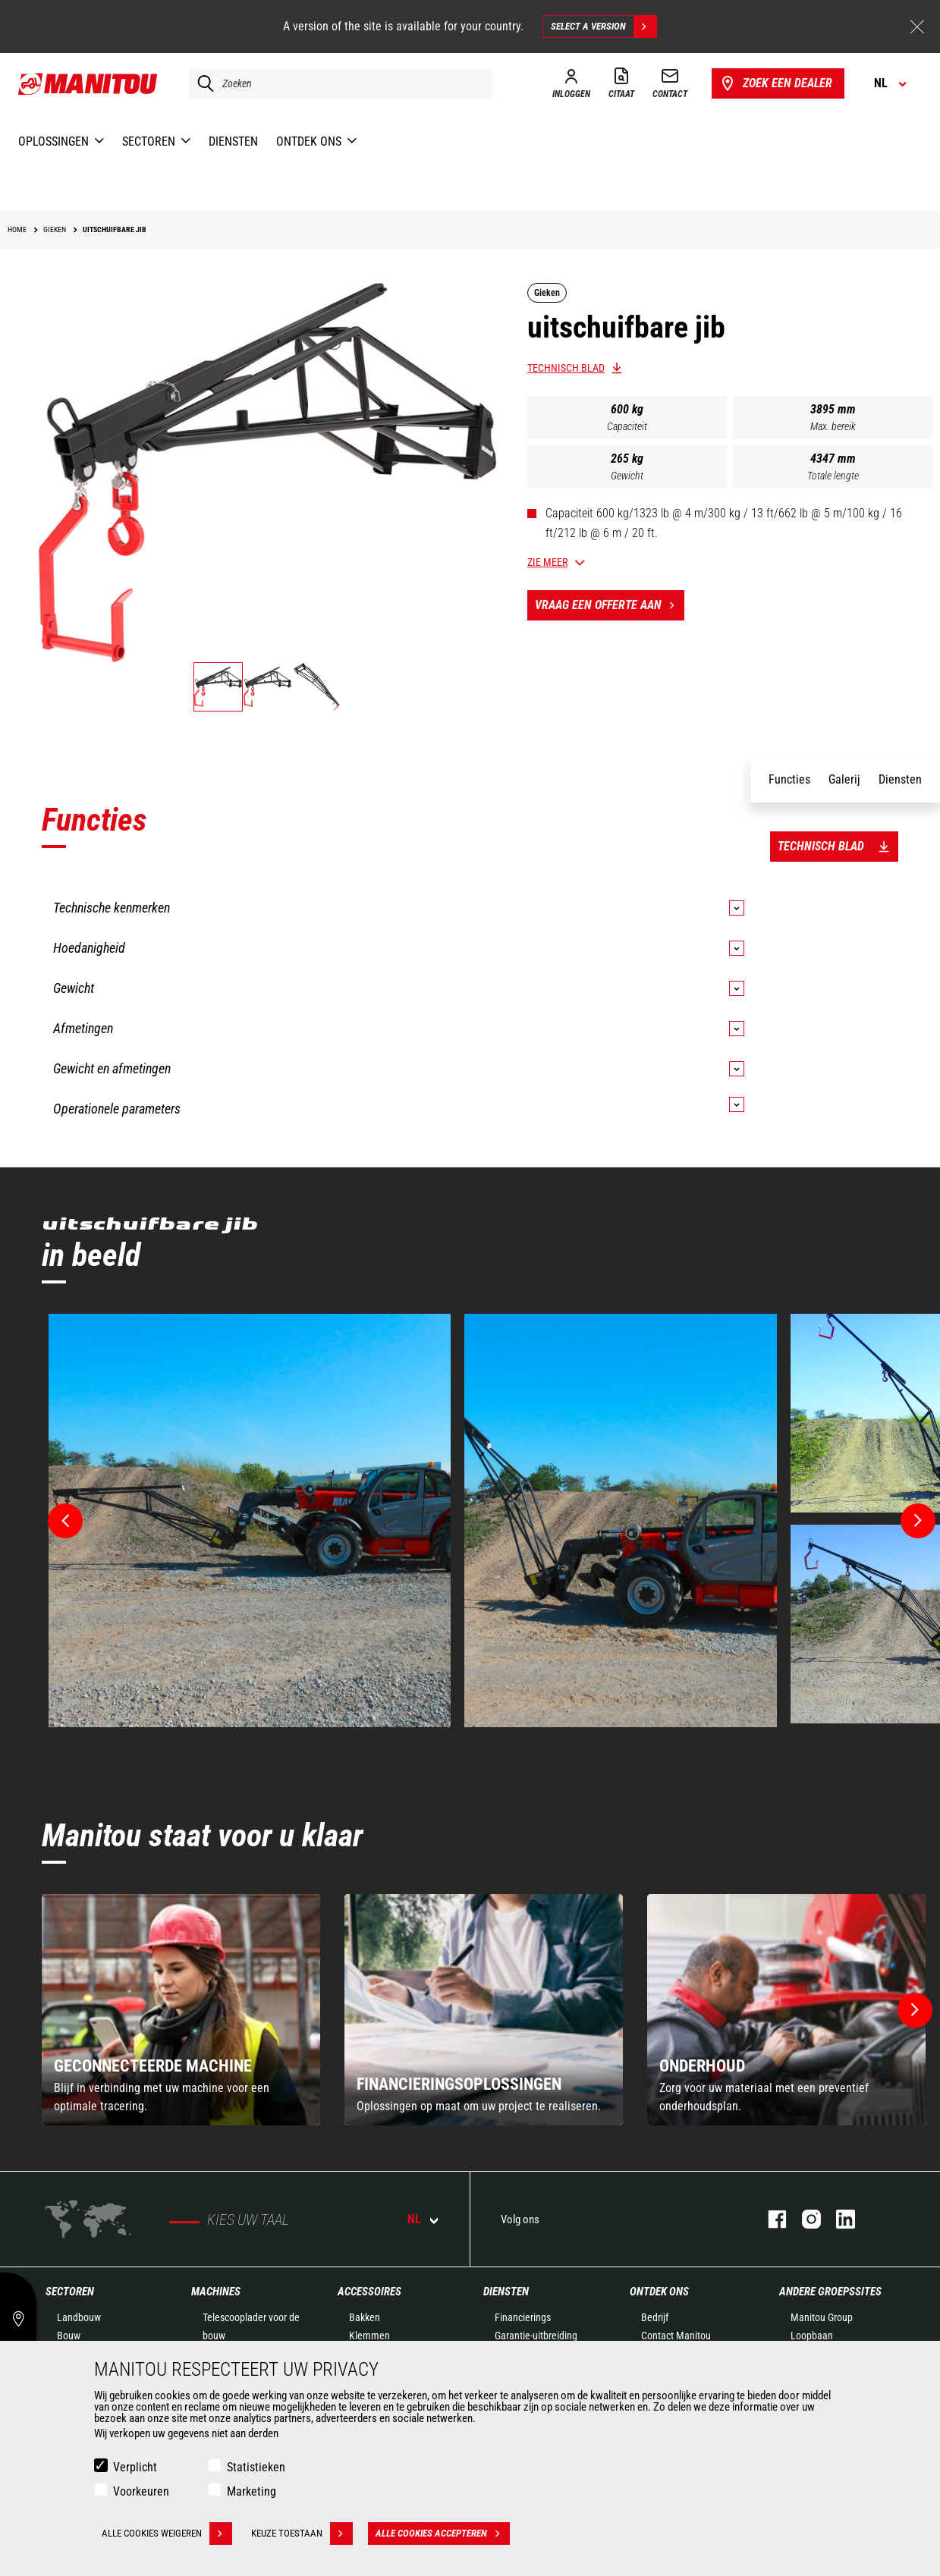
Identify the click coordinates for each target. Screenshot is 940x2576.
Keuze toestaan (302, 2533)
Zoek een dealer (775, 83)
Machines (216, 2291)
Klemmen (369, 2335)
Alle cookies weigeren (167, 2533)
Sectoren (70, 2291)
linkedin (838, 2219)
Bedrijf (654, 2317)
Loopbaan (812, 2335)
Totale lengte (833, 475)
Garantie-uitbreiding (536, 2335)
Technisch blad (566, 368)
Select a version (603, 26)
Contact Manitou (676, 2335)
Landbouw (79, 2317)
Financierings (523, 2317)
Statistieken (256, 2467)
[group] (181, 2009)
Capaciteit (627, 426)
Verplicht (135, 2467)
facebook (770, 2219)
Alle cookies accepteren (443, 2533)
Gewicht (627, 475)
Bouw (68, 2335)
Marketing (251, 2491)
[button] (915, 2010)
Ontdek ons (659, 2291)
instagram (804, 2219)
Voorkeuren (141, 2491)
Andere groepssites (830, 2291)
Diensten (506, 2291)
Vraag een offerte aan (609, 605)
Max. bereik (833, 426)
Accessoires (369, 2291)
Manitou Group (822, 2317)
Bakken (364, 2317)
